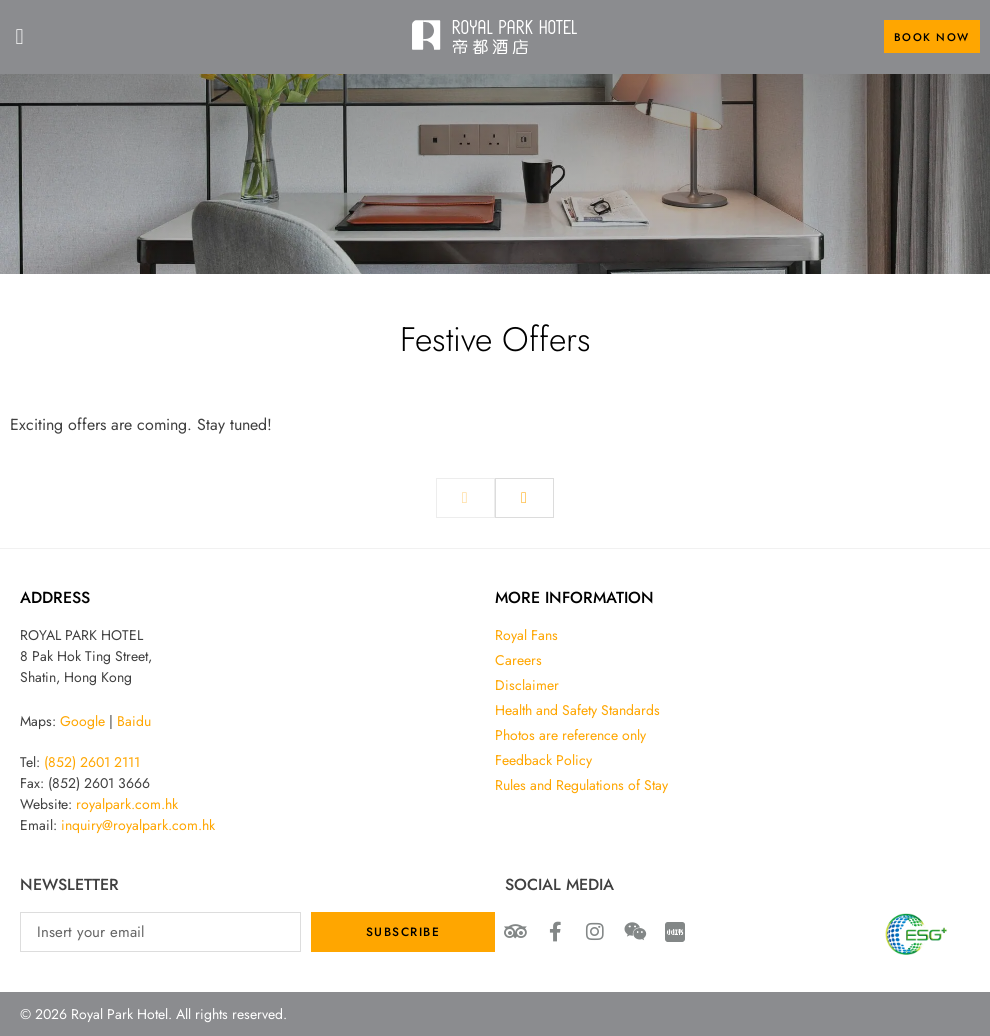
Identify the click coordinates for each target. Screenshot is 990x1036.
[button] (19, 36)
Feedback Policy (543, 760)
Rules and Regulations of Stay (581, 785)
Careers (518, 660)
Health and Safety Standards (577, 710)
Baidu (134, 721)
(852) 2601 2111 (92, 762)
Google (82, 721)
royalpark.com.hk (127, 804)
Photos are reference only (570, 735)
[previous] (465, 498)
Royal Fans (526, 635)
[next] (524, 498)
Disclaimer (527, 685)
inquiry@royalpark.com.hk (138, 825)
